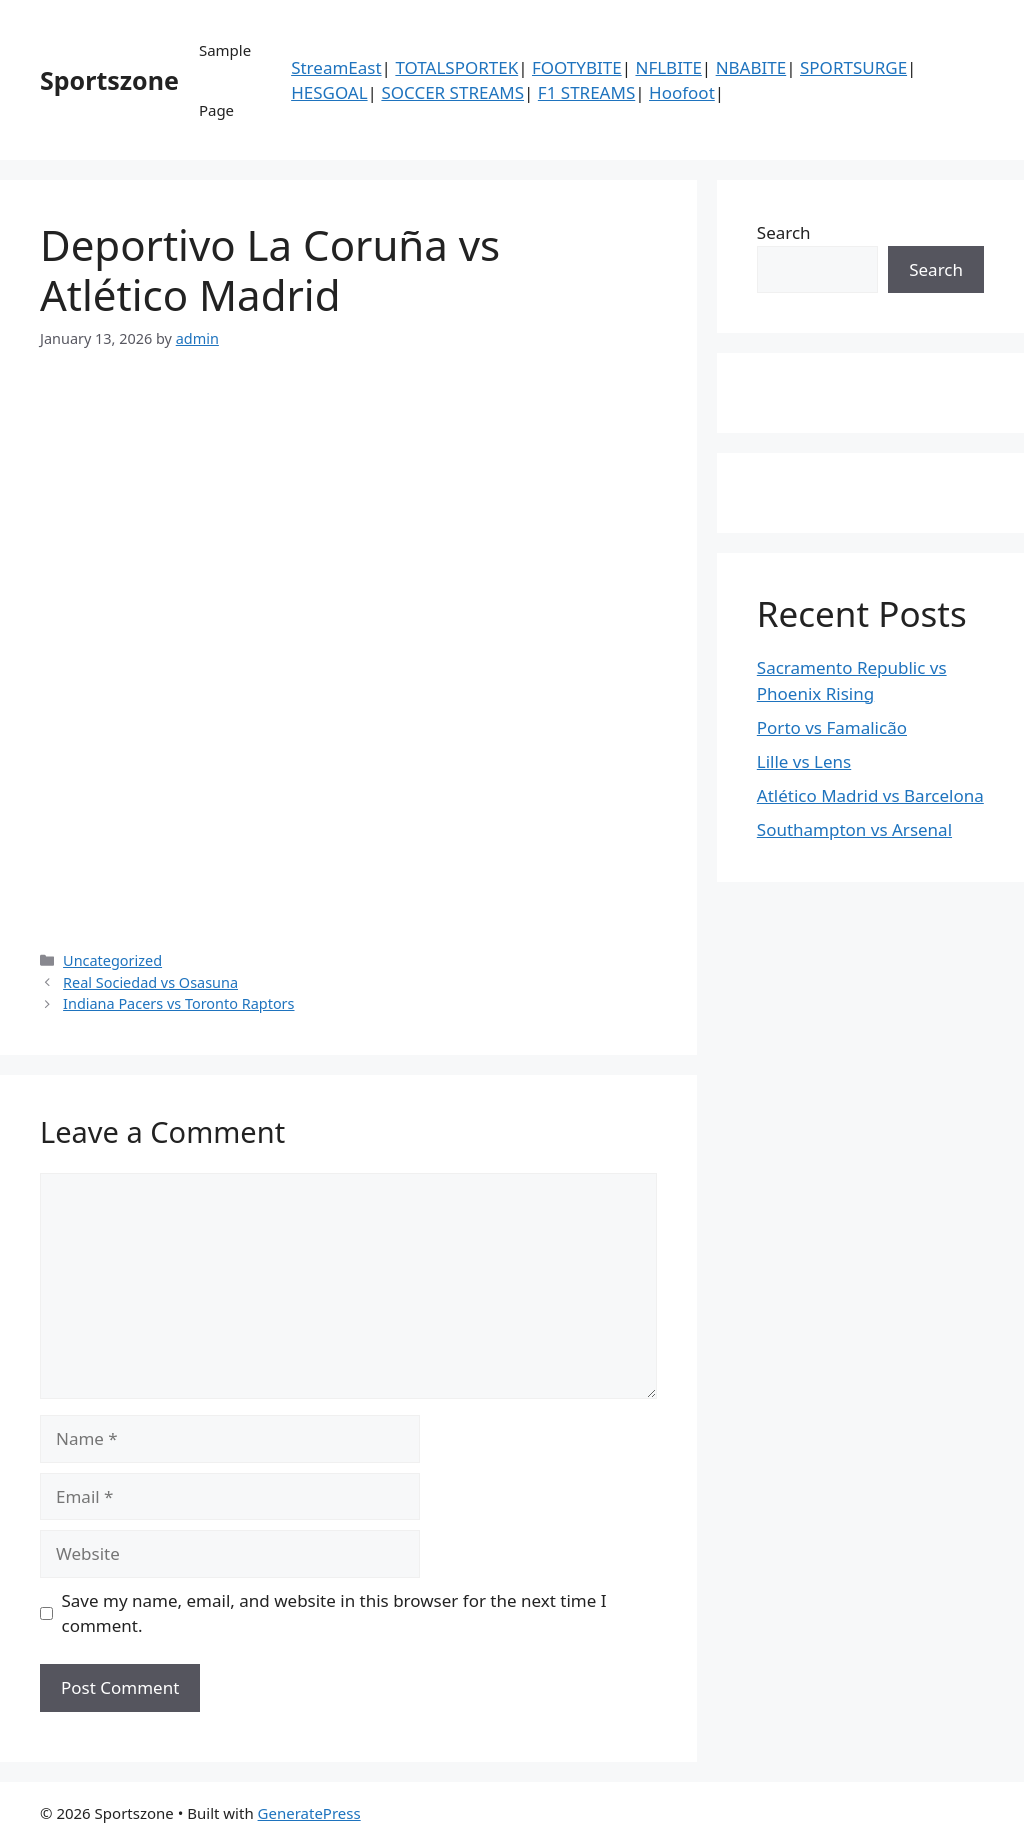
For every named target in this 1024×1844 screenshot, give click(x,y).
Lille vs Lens (804, 761)
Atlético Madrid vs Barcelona (870, 795)
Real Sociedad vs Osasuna (150, 982)
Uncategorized (112, 960)
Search (784, 232)
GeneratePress (309, 1813)
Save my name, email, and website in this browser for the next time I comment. (334, 1613)
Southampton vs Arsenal (854, 829)
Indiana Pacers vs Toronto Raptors (178, 1003)
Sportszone (109, 80)
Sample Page (225, 80)
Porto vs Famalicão (832, 727)
